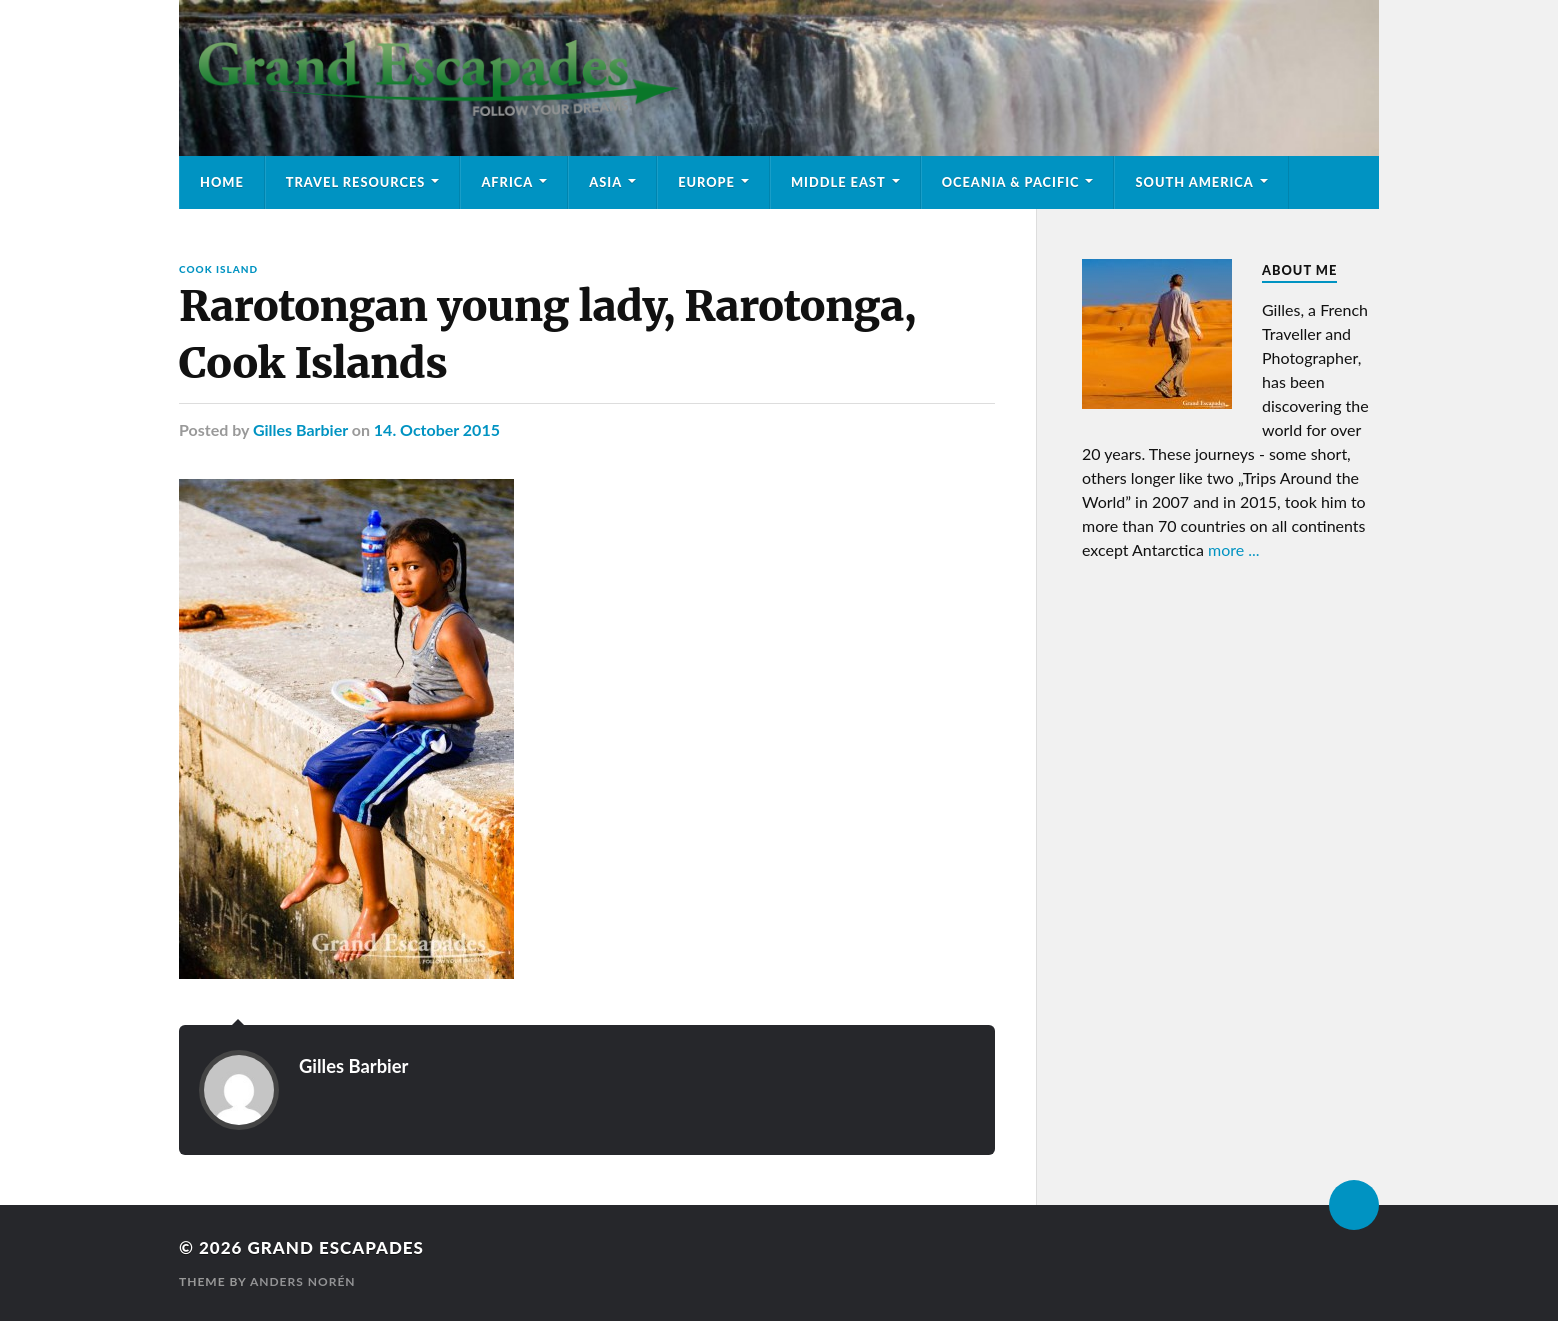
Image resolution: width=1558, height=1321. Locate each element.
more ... (1234, 549)
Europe (706, 182)
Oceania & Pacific (1011, 182)
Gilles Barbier (300, 429)
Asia (605, 182)
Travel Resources (356, 182)
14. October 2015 (437, 429)
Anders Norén (303, 1281)
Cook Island (218, 269)
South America (1194, 182)
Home (222, 182)
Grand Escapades (335, 1247)
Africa (507, 182)
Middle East (838, 182)
